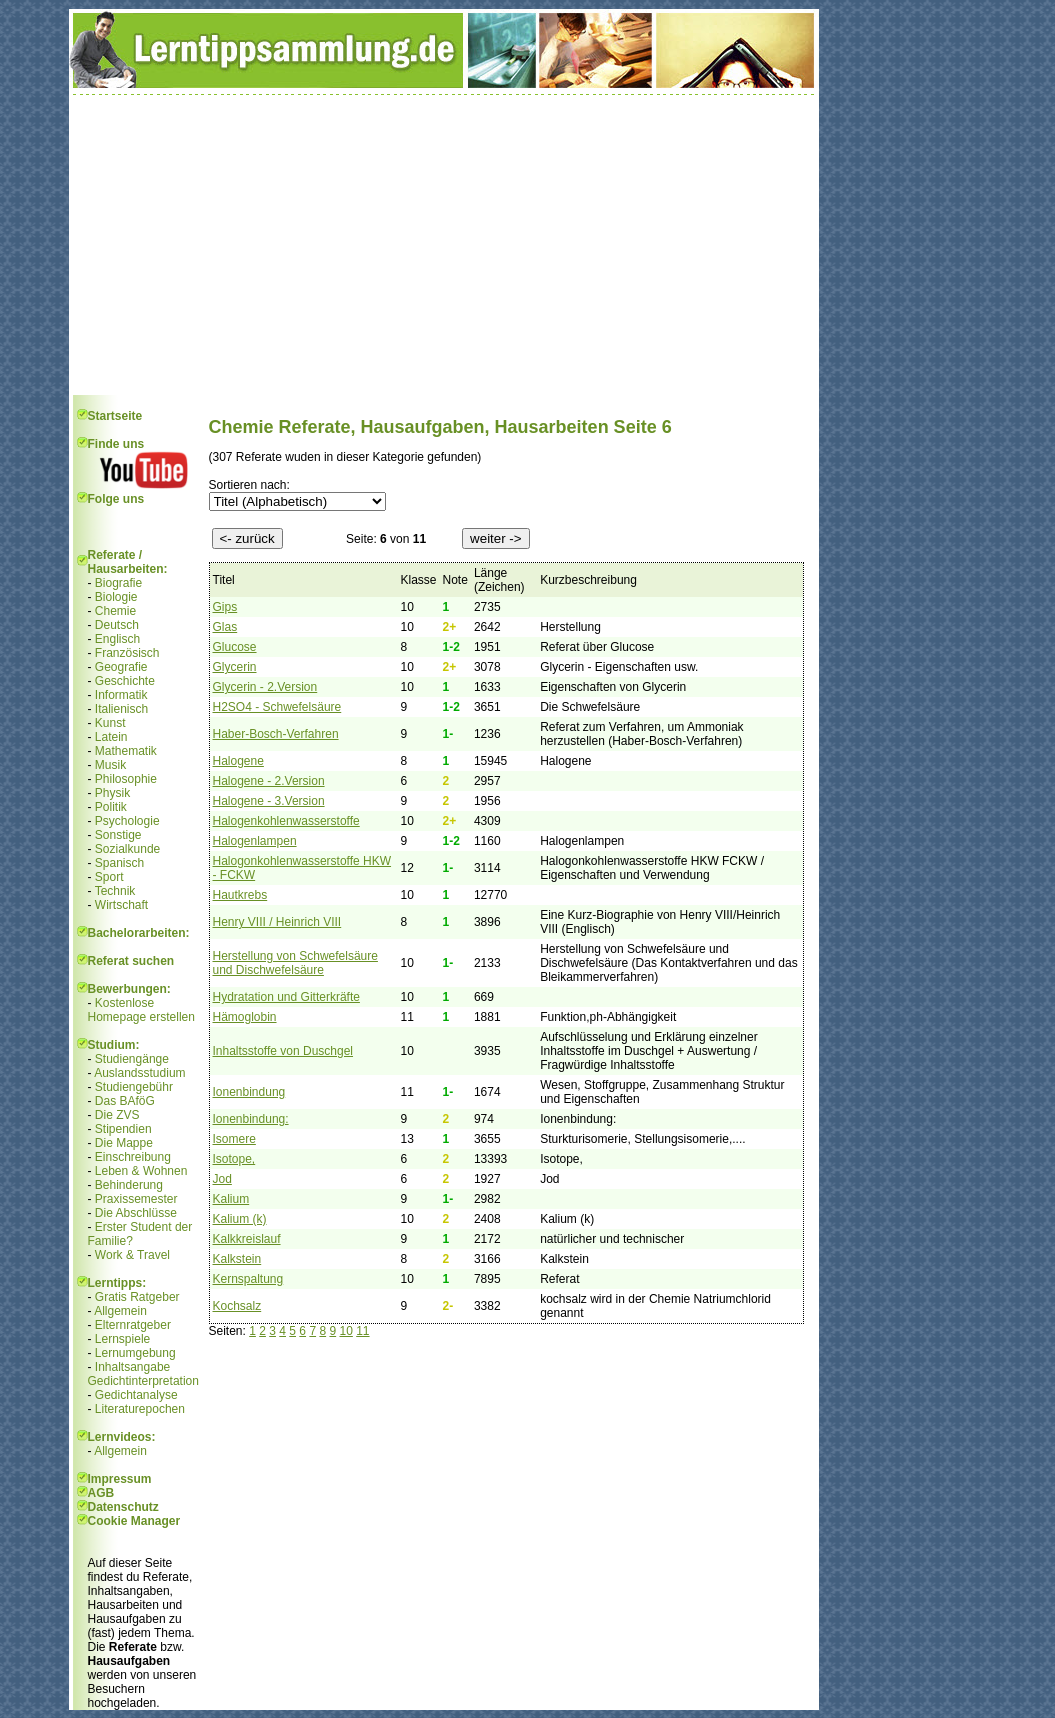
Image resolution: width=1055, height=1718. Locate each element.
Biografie (118, 583)
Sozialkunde (127, 849)
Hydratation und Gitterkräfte (286, 997)
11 (362, 1331)
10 (345, 1331)
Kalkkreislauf (247, 1239)
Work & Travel (132, 1255)
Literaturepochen (140, 1409)
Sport (109, 877)
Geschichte (125, 681)
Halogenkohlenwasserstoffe (286, 821)
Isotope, (234, 1159)
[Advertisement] (444, 245)
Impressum (120, 1479)
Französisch (127, 653)
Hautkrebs (240, 895)
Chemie (115, 611)
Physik (112, 793)
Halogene (238, 761)
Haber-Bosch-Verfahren (276, 734)
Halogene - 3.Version (269, 801)
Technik (115, 891)
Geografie (121, 667)
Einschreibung (133, 1157)
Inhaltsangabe (132, 1367)
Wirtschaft (121, 905)
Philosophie (126, 779)
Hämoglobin (245, 1017)
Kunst (110, 723)
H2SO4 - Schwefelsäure (277, 707)
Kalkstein (237, 1259)
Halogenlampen (255, 841)
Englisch (117, 639)
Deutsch (117, 625)
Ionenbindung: (251, 1119)
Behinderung (129, 1185)
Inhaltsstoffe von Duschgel (283, 1051)
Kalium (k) (240, 1219)
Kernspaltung (248, 1279)
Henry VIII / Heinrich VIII (277, 922)
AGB (101, 1493)
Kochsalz (237, 1306)
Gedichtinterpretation (143, 1381)
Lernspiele (122, 1339)
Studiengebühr (134, 1087)
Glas (225, 627)
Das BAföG (125, 1101)
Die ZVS (117, 1115)
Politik (111, 807)
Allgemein (120, 1311)
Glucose (235, 647)
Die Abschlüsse (136, 1213)
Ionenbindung (249, 1092)
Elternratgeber (133, 1325)
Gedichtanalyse (136, 1395)
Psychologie (127, 821)
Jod (222, 1179)
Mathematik (126, 751)
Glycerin (235, 667)
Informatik (121, 695)
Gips (225, 607)
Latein (111, 737)
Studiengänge (132, 1059)
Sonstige (118, 835)
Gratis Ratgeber (137, 1297)
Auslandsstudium (139, 1073)
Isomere (234, 1139)
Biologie (116, 597)
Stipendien (123, 1129)
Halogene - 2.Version (269, 781)
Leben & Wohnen (141, 1171)
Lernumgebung (135, 1353)
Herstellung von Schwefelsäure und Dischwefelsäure (295, 963)
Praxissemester (136, 1199)
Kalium (231, 1199)
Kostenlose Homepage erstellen (141, 1010)
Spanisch (119, 863)
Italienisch (121, 709)
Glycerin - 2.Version (265, 687)
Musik (110, 765)
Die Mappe (124, 1143)
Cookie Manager (134, 1521)
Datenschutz (123, 1507)
